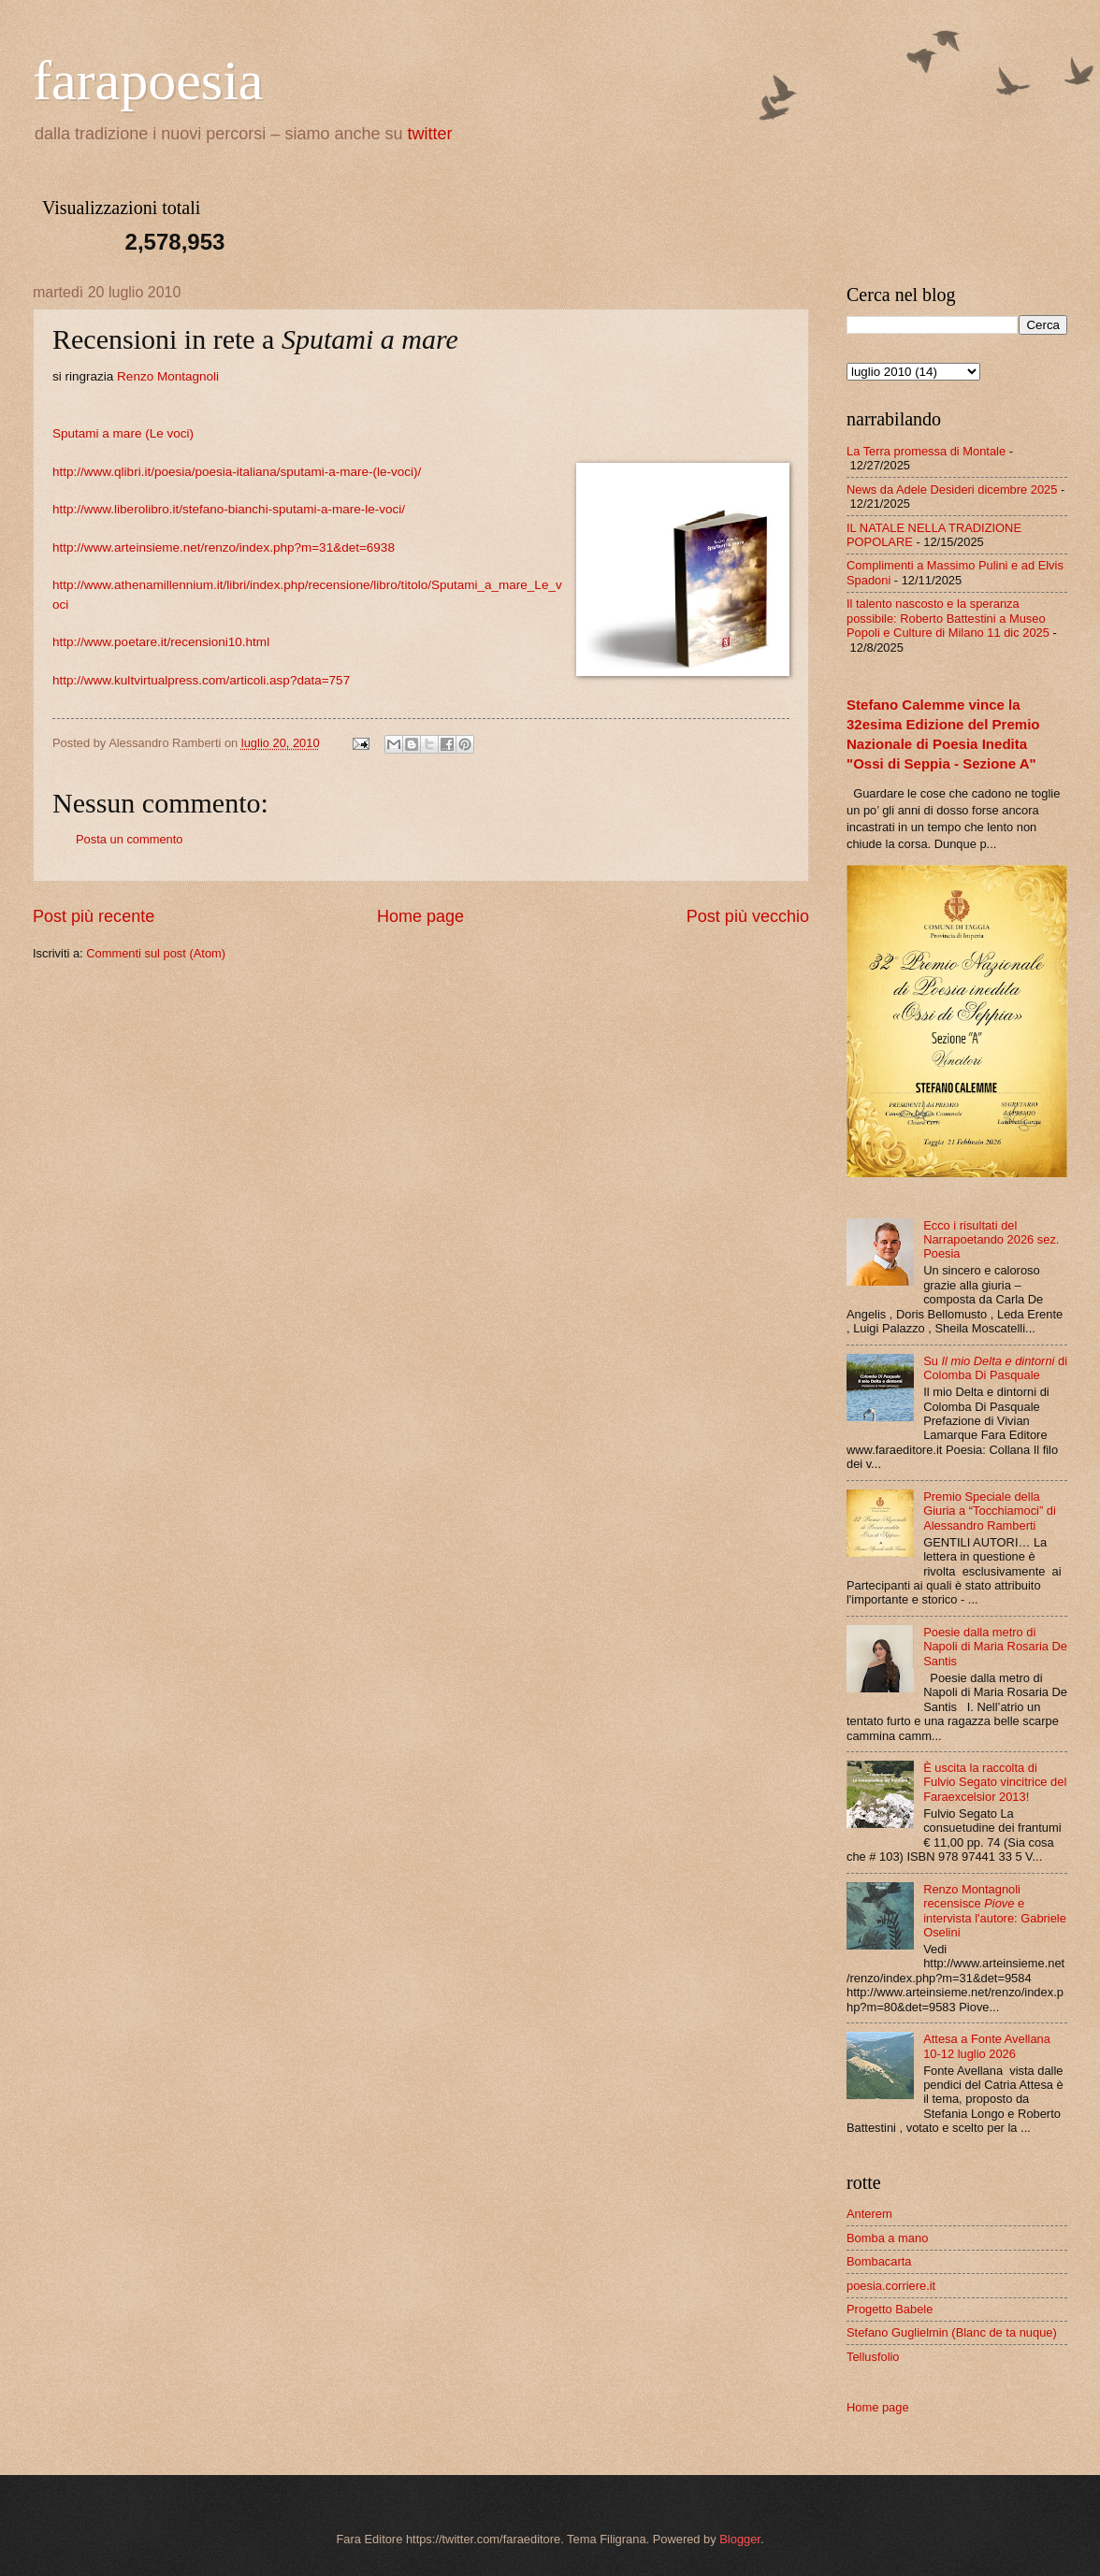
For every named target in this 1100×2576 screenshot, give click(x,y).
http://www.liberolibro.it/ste (125, 509)
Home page (420, 916)
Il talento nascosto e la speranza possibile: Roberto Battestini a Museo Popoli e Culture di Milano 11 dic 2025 (948, 618)
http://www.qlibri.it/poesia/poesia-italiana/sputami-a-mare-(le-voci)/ (236, 472)
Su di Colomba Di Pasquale (995, 1368)
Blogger (739, 2539)
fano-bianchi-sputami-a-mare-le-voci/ (302, 509)
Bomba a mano (887, 2238)
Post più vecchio (748, 916)
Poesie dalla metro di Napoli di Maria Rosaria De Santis (995, 1646)
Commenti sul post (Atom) (155, 953)
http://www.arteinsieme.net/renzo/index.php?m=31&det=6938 (223, 547)
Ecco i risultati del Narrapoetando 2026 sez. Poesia (991, 1239)
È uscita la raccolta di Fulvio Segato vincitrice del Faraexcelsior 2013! (994, 1782)
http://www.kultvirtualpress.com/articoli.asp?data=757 (201, 680)
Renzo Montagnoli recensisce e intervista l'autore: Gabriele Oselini (994, 1910)
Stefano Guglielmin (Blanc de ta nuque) (952, 2332)
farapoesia (148, 80)
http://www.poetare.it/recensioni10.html (160, 642)
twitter (430, 133)
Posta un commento (129, 839)
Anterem (869, 2214)
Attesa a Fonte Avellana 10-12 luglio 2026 (986, 2046)
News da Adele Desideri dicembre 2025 (952, 489)
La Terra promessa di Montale (926, 451)
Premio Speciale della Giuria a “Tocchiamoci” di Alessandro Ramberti (989, 1511)
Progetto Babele (890, 2309)
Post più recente (93, 916)
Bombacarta (879, 2261)
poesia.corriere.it (891, 2286)
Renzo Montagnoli (168, 376)
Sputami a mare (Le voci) (123, 433)
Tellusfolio (873, 2357)
